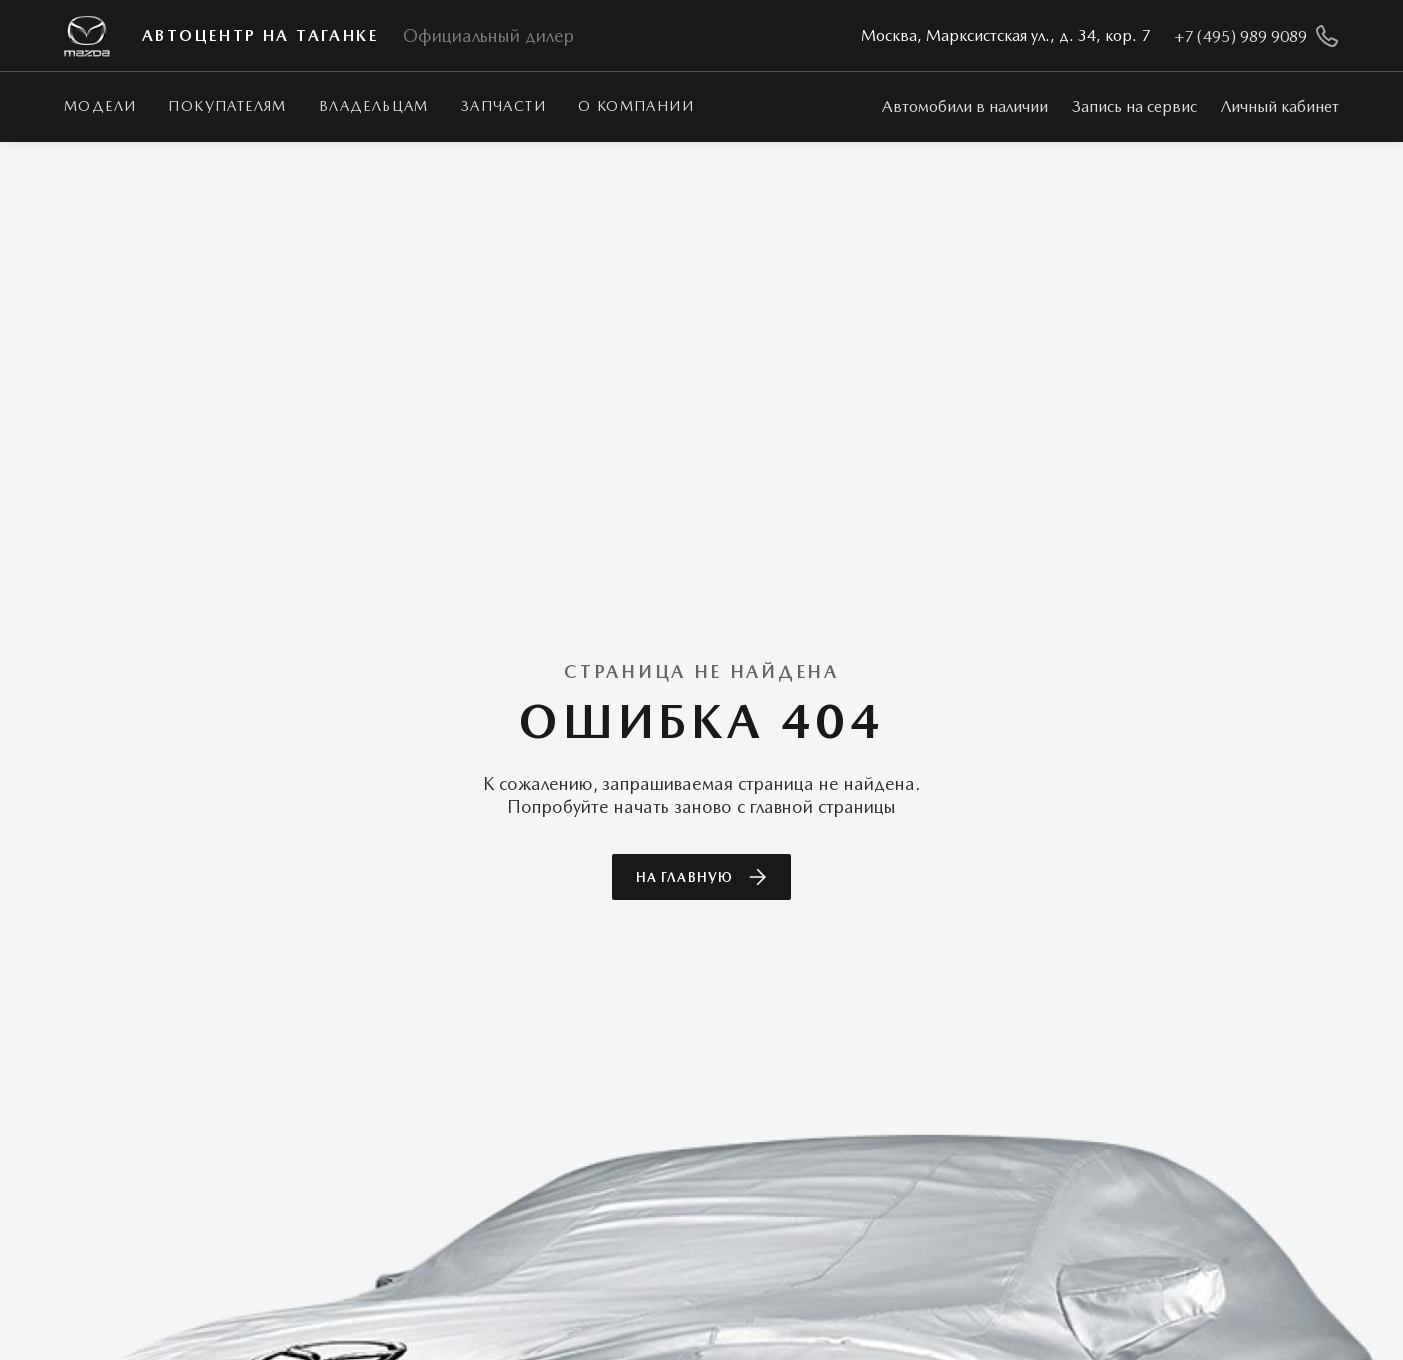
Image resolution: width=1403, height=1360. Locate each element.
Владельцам (374, 106)
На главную (701, 877)
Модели (100, 106)
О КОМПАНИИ (636, 106)
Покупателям (227, 106)
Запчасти (503, 106)
